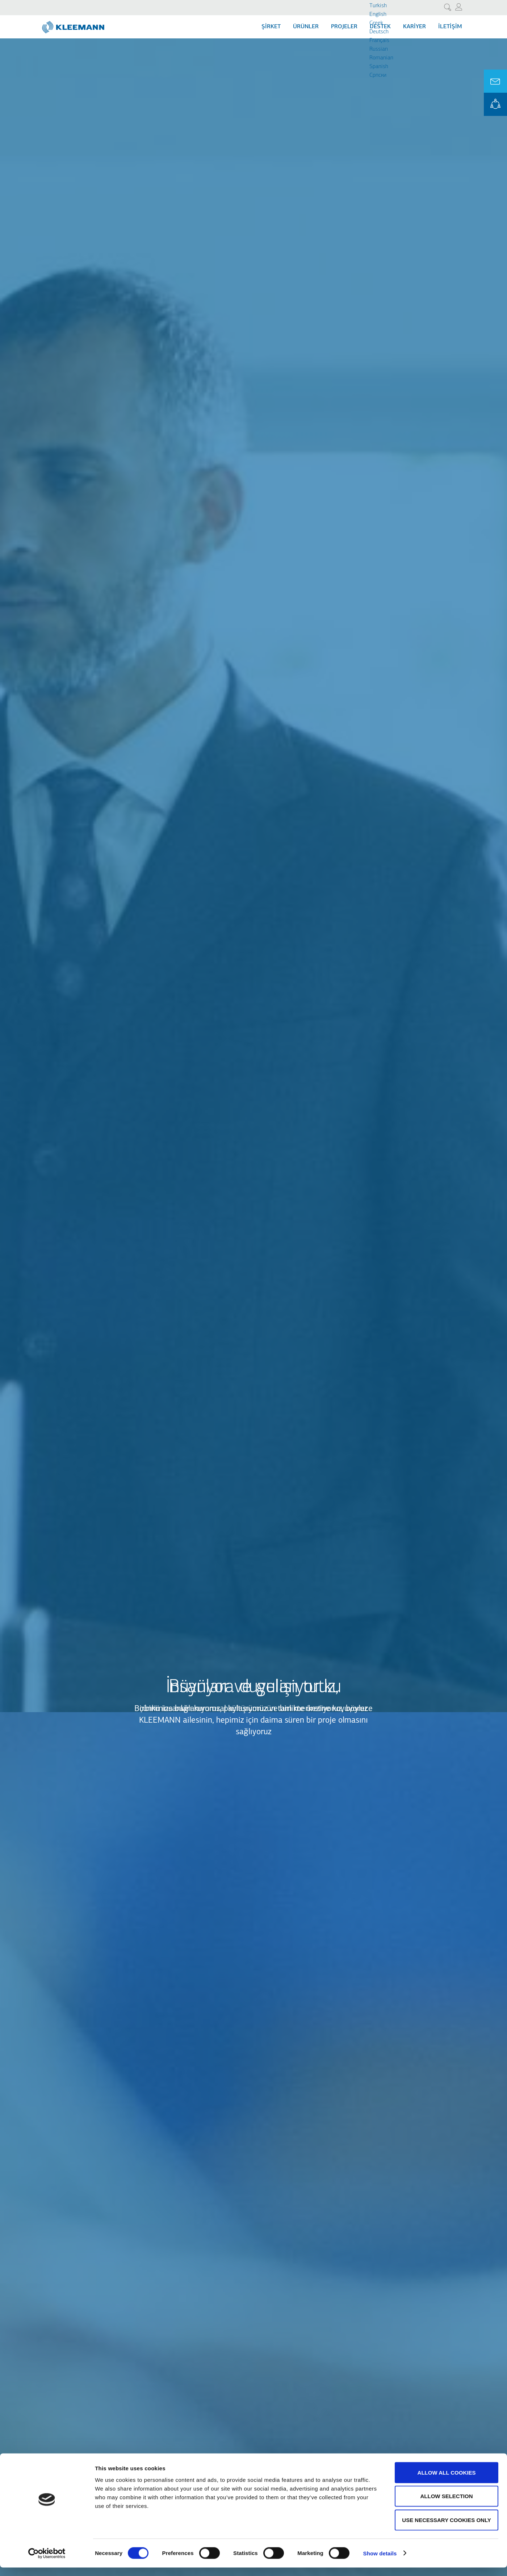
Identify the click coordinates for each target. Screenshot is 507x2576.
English (377, 14)
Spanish (378, 67)
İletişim (450, 27)
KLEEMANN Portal (495, 104)
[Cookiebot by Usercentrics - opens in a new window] (47, 2561)
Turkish (378, 6)
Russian (378, 49)
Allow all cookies (447, 2481)
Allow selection (446, 2505)
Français (379, 40)
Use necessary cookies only (446, 2528)
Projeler (344, 27)
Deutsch (379, 32)
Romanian (381, 58)
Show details (380, 2562)
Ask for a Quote (495, 81)
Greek (376, 23)
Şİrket (271, 27)
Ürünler (306, 27)
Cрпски (377, 75)
